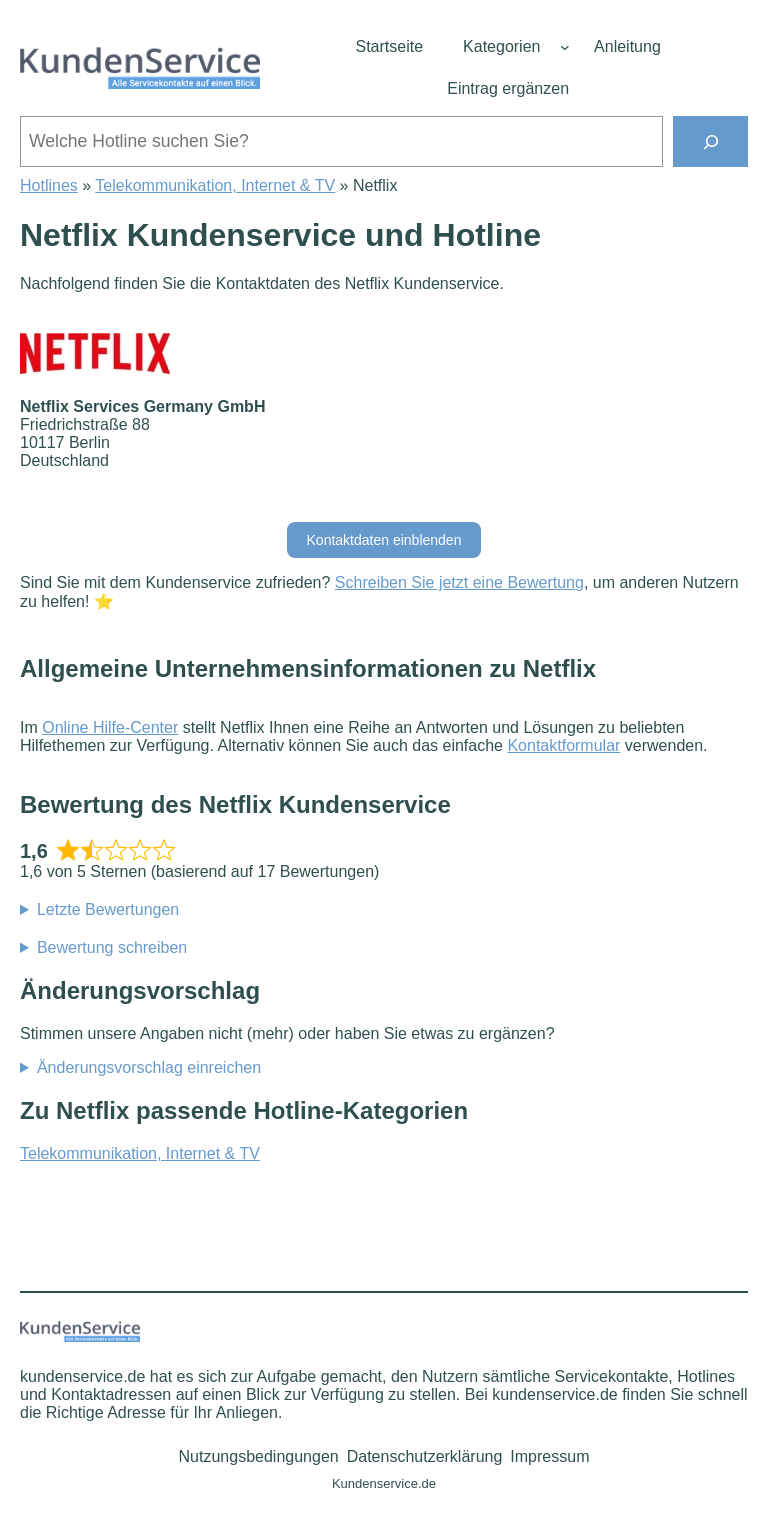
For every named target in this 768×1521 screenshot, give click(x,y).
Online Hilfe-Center (110, 727)
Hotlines (49, 185)
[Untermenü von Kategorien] (565, 47)
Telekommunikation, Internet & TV (215, 185)
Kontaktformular (563, 745)
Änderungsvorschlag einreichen (149, 1067)
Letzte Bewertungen (108, 909)
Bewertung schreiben (112, 947)
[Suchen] (710, 141)
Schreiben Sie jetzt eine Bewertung (459, 582)
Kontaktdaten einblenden (384, 540)
